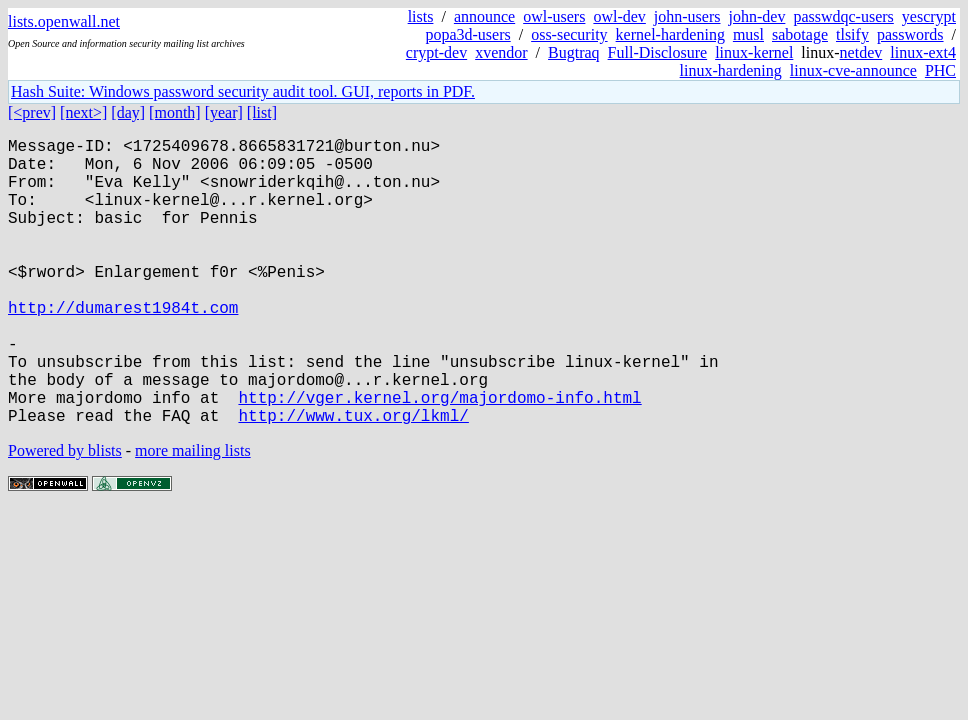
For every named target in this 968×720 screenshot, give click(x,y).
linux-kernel (754, 52)
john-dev (757, 16)
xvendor (501, 52)
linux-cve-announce (853, 70)
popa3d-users (467, 34)
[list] (262, 112)
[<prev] (32, 112)
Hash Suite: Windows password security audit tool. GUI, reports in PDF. (243, 91)
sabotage (800, 34)
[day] (128, 112)
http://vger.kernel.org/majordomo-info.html (439, 457)
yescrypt (929, 16)
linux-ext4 (923, 52)
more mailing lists (193, 514)
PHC (940, 70)
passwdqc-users (843, 16)
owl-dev (619, 16)
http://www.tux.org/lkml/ (353, 479)
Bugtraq (574, 52)
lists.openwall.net (64, 21)
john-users (687, 16)
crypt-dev (436, 52)
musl (748, 34)
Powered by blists (65, 514)
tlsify (852, 34)
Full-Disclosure (658, 52)
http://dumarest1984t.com (123, 347)
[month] (175, 112)
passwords (910, 34)
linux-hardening (731, 70)
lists (421, 16)
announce (484, 16)
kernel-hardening (670, 34)
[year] (224, 112)
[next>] (83, 112)
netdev (861, 52)
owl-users (554, 16)
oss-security (569, 34)
